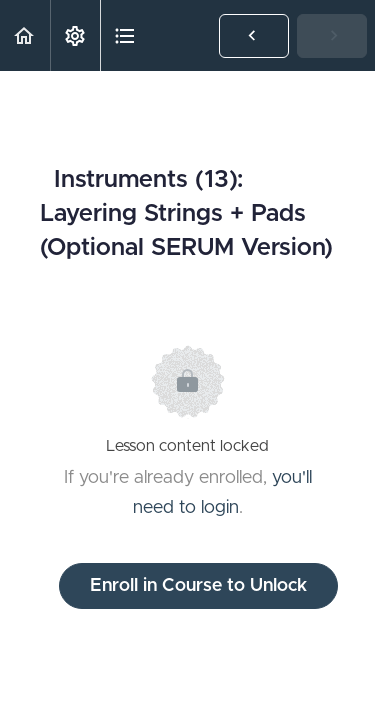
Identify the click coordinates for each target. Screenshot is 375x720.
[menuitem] (75, 35)
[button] (25, 35)
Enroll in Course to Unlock (198, 586)
